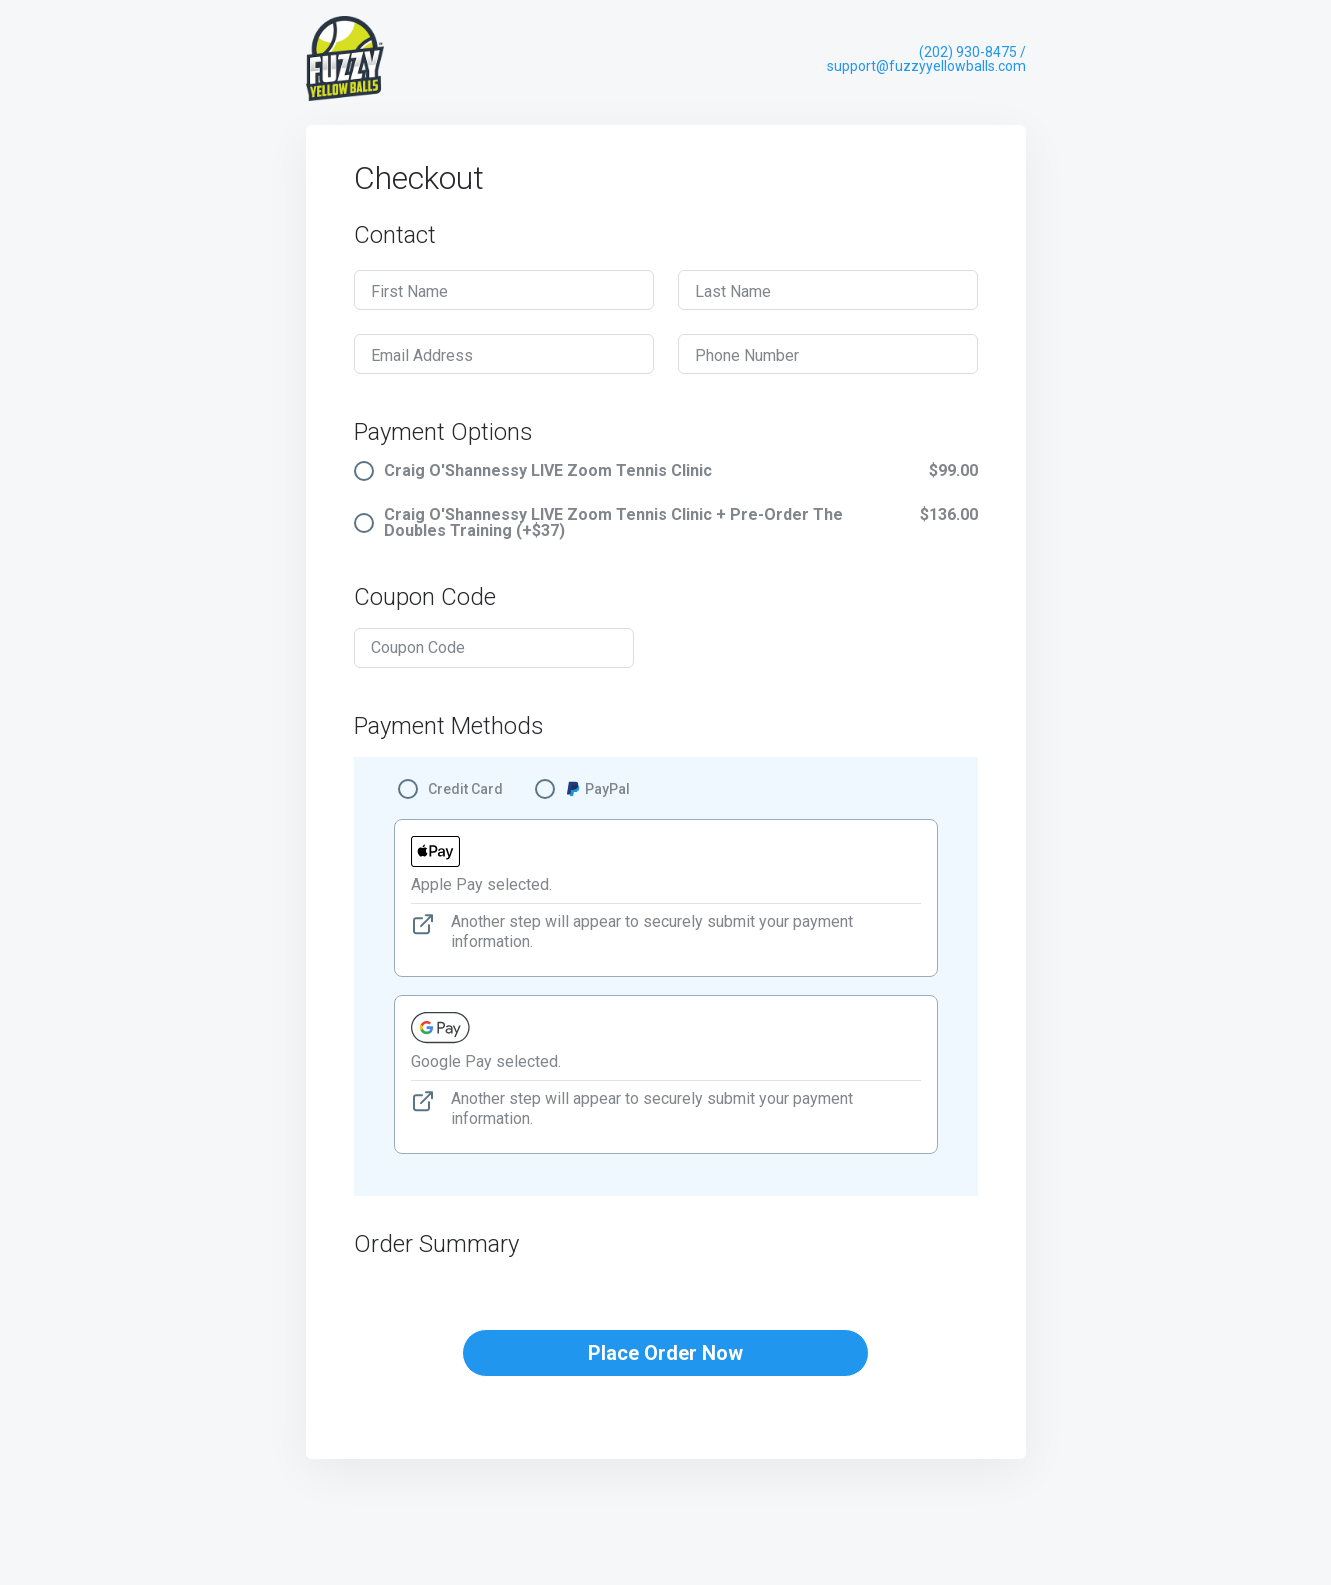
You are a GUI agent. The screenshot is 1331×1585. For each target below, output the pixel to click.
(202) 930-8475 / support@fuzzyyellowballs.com (926, 59)
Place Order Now (665, 1353)
